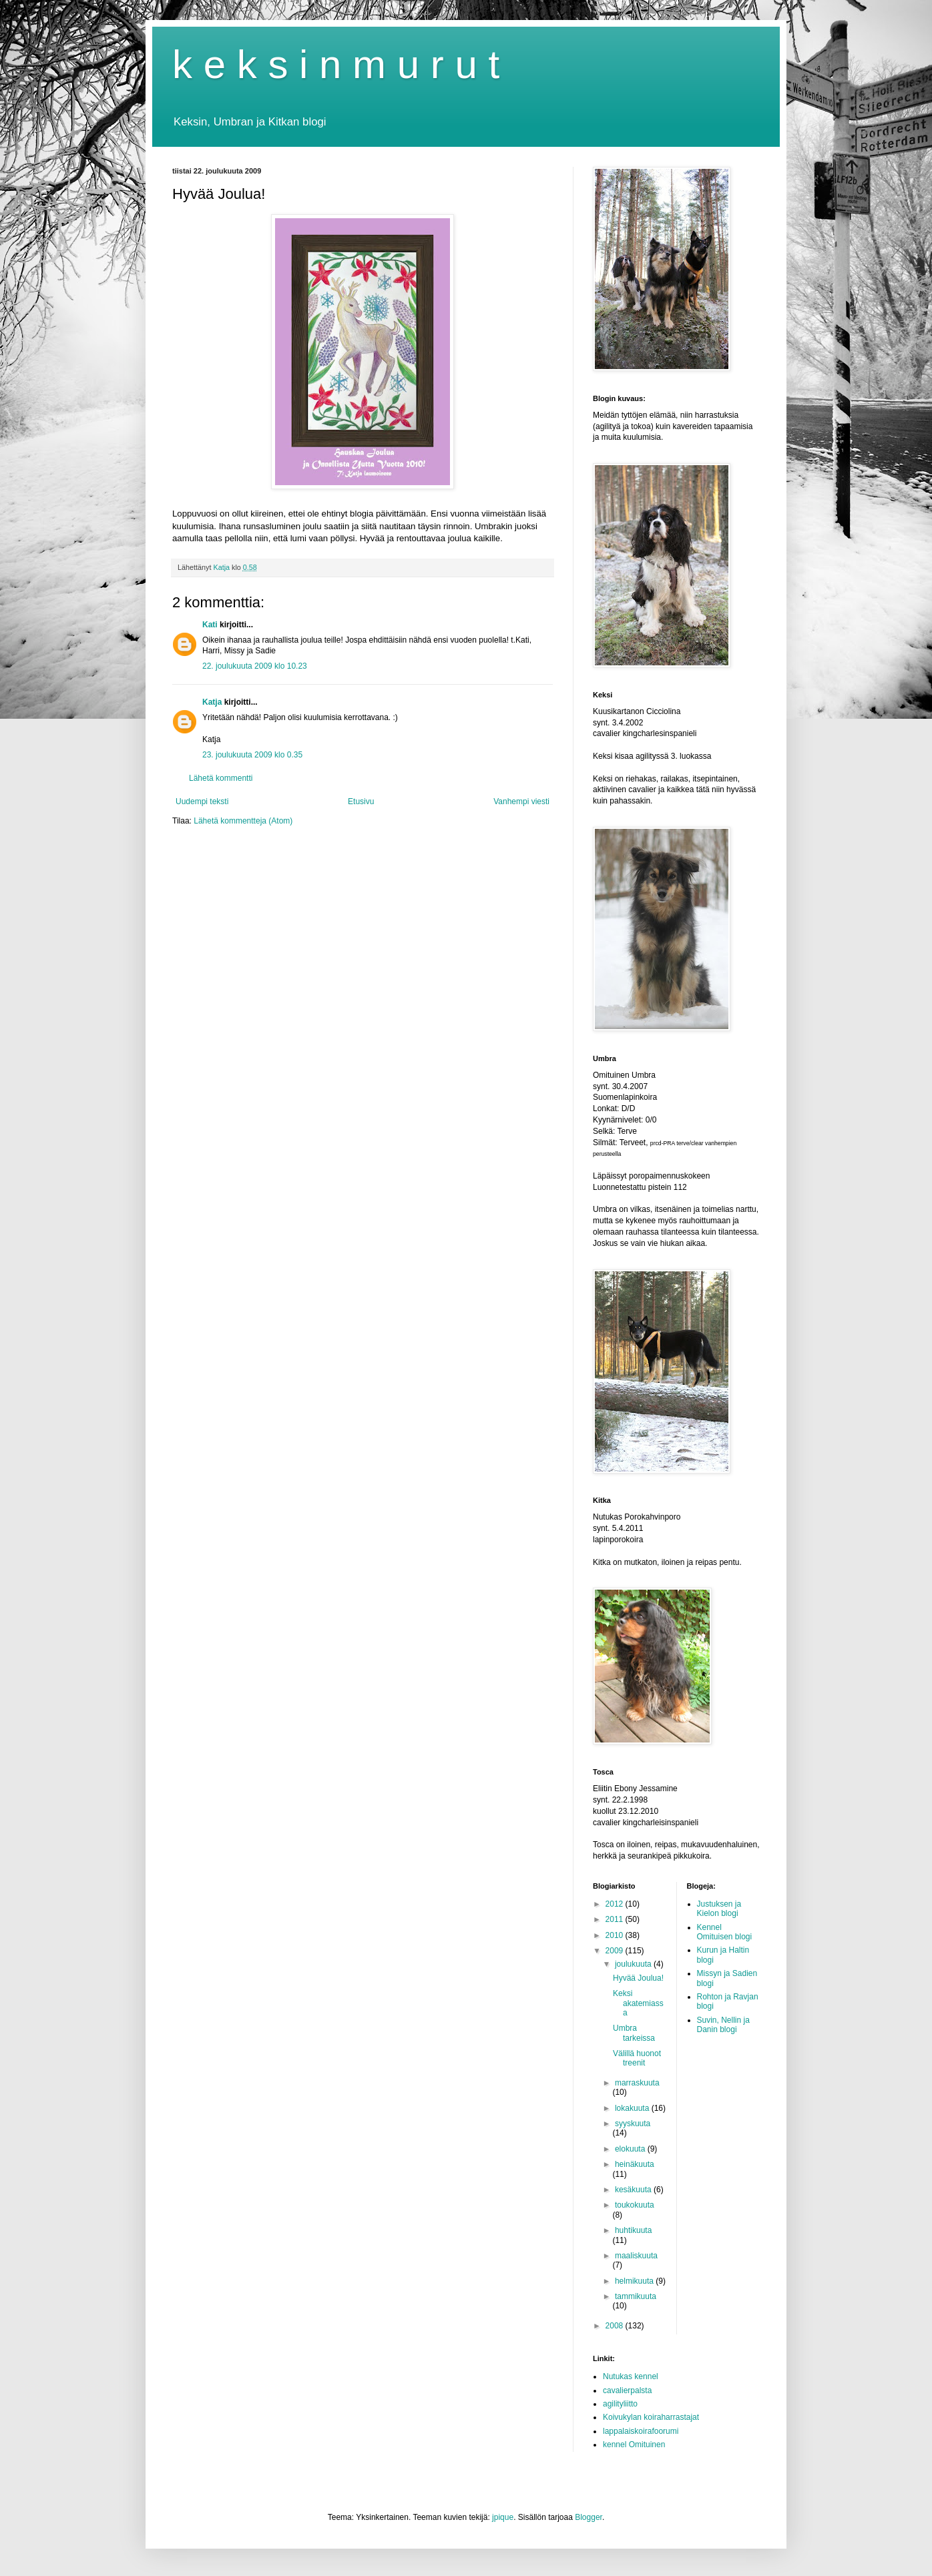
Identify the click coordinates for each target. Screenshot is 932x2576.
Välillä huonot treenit (637, 2058)
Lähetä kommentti (220, 778)
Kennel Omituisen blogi (724, 1932)
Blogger (588, 2517)
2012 (616, 1904)
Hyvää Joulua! (638, 1978)
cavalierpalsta (627, 2390)
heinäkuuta (634, 2164)
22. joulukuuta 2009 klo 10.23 (254, 666)
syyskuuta (632, 2123)
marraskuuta (637, 2082)
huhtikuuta (633, 2230)
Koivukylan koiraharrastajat (651, 2417)
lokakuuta (633, 2108)
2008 (616, 2325)
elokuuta (631, 2149)
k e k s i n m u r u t (335, 64)
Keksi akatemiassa (638, 2003)
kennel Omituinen (634, 2444)
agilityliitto (620, 2403)
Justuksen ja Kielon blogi (719, 1908)
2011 (616, 1919)
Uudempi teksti (202, 801)
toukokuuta (634, 2205)
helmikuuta (635, 2281)
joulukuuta (634, 1964)
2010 (616, 1935)
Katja (212, 702)
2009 (616, 1950)
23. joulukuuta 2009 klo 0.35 (252, 754)
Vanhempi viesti (521, 801)
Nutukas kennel (630, 2376)
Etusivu (361, 801)
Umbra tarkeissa (634, 2032)
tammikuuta (635, 2296)
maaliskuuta (636, 2255)
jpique (502, 2517)
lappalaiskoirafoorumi (640, 2431)
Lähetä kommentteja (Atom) (243, 821)
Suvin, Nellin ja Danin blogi (723, 2024)
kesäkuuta (634, 2189)
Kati (210, 624)
